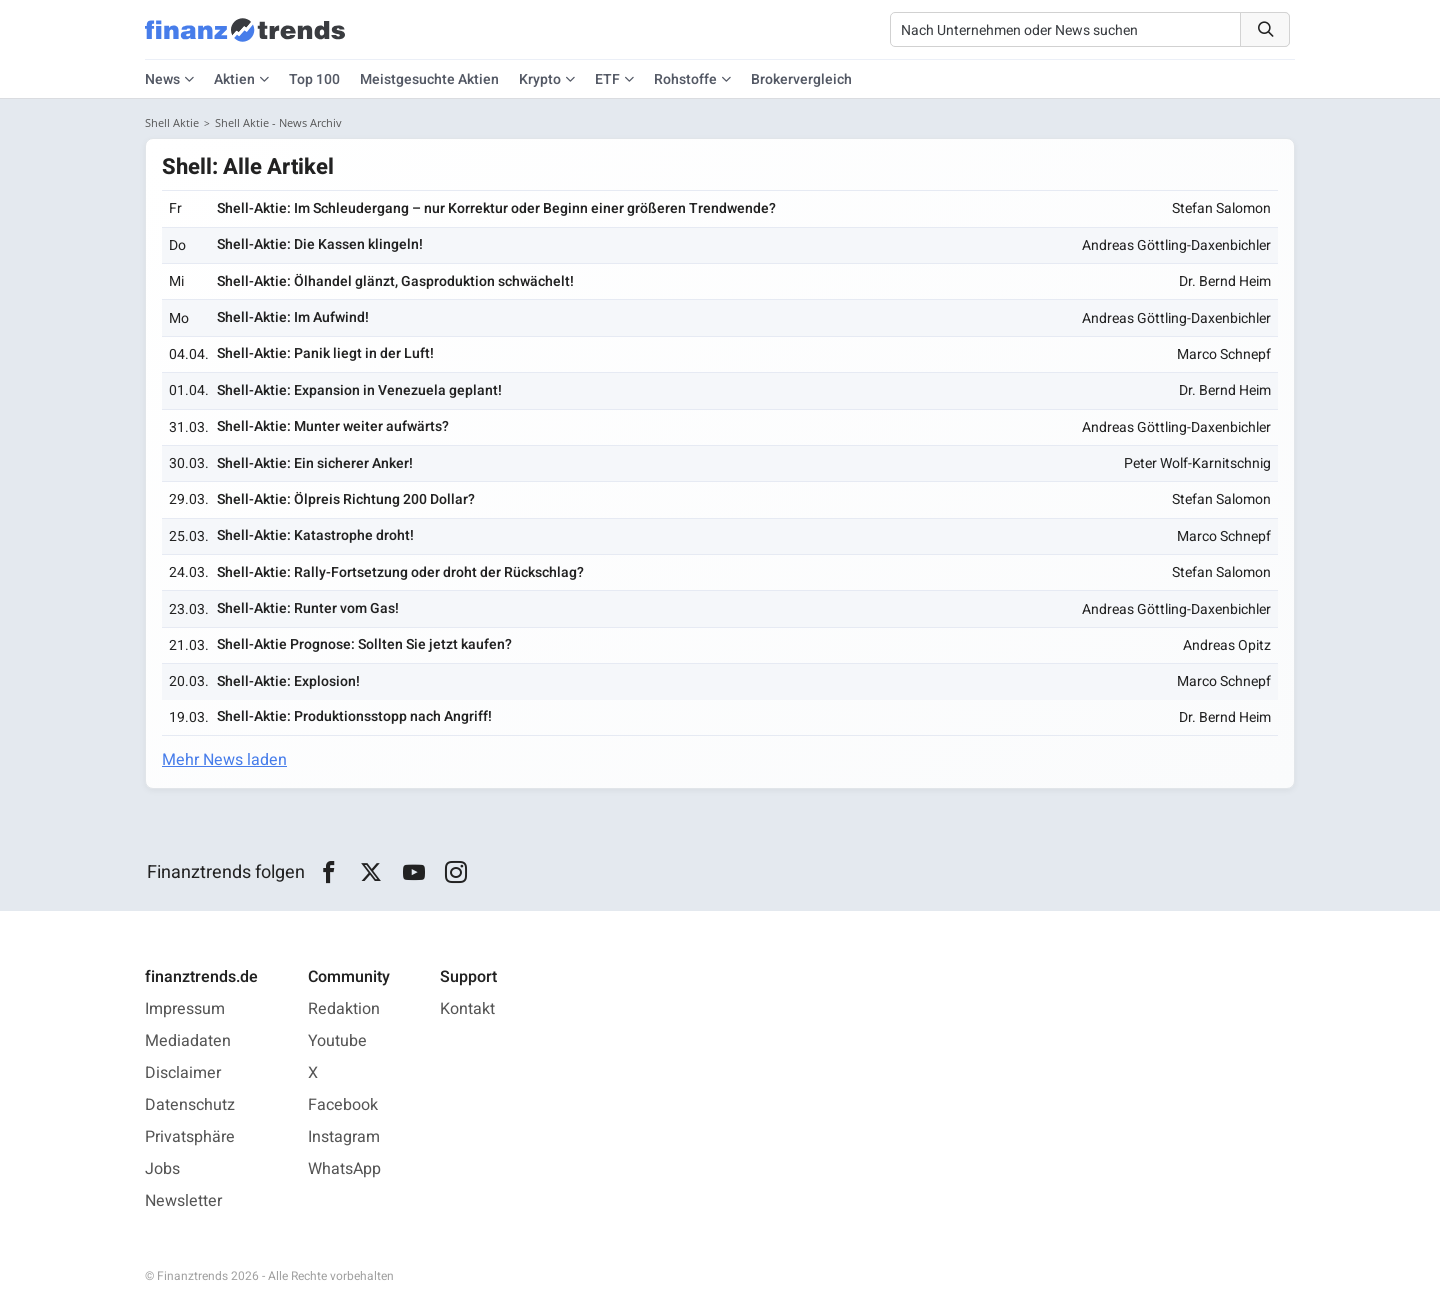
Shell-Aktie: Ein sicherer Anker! (315, 463)
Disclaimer (183, 1073)
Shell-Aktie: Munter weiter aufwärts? (333, 426)
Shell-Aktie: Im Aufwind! (293, 317)
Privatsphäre (190, 1137)
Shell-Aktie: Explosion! (288, 681)
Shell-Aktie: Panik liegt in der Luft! (325, 353)
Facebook (343, 1105)
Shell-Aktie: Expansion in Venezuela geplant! (359, 390)
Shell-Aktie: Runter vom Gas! (308, 608)
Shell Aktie (172, 122)
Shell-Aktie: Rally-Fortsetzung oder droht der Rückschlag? (400, 572)
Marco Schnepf (1224, 354)
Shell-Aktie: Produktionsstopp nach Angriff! (354, 716)
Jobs (162, 1169)
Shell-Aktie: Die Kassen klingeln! (320, 244)
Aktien (234, 79)
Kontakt (467, 1009)
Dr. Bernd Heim (1225, 281)
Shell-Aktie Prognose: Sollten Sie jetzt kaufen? (364, 644)
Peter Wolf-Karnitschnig (1197, 463)
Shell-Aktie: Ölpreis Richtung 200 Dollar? (346, 499)
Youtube (337, 1041)
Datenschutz (190, 1105)
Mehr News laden (224, 760)
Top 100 (314, 79)
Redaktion (344, 1009)
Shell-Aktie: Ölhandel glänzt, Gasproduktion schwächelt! (395, 281)
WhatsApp (344, 1169)
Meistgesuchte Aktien (429, 79)
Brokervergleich (801, 79)
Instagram (344, 1137)
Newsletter (183, 1201)
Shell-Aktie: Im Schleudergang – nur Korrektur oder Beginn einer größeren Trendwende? (496, 208)
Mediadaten (188, 1041)
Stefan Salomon (1221, 208)
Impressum (185, 1009)
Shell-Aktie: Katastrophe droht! (315, 535)
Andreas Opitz (1227, 645)
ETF (607, 79)
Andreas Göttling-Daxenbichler (1176, 245)
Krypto (540, 79)
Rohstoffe (685, 79)
